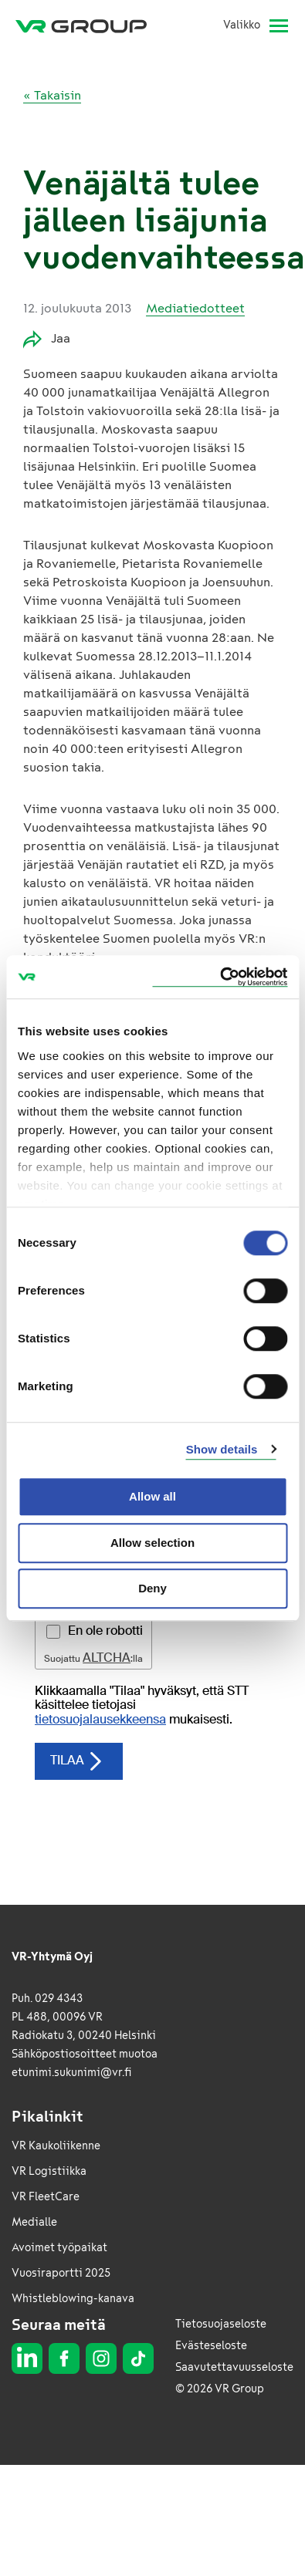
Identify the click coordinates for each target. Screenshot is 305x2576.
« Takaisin (52, 95)
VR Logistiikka (49, 2171)
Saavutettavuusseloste (234, 2367)
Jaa (46, 339)
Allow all (152, 1496)
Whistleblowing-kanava (73, 2298)
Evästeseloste (211, 2345)
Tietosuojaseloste (220, 2324)
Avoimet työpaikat (59, 2247)
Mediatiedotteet (195, 308)
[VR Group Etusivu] (87, 25)
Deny (152, 1588)
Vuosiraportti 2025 (61, 2273)
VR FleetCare (46, 2196)
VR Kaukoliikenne (56, 2145)
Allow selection (152, 1542)
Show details (222, 1449)
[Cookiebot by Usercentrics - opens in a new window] (219, 977)
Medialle (34, 2222)
